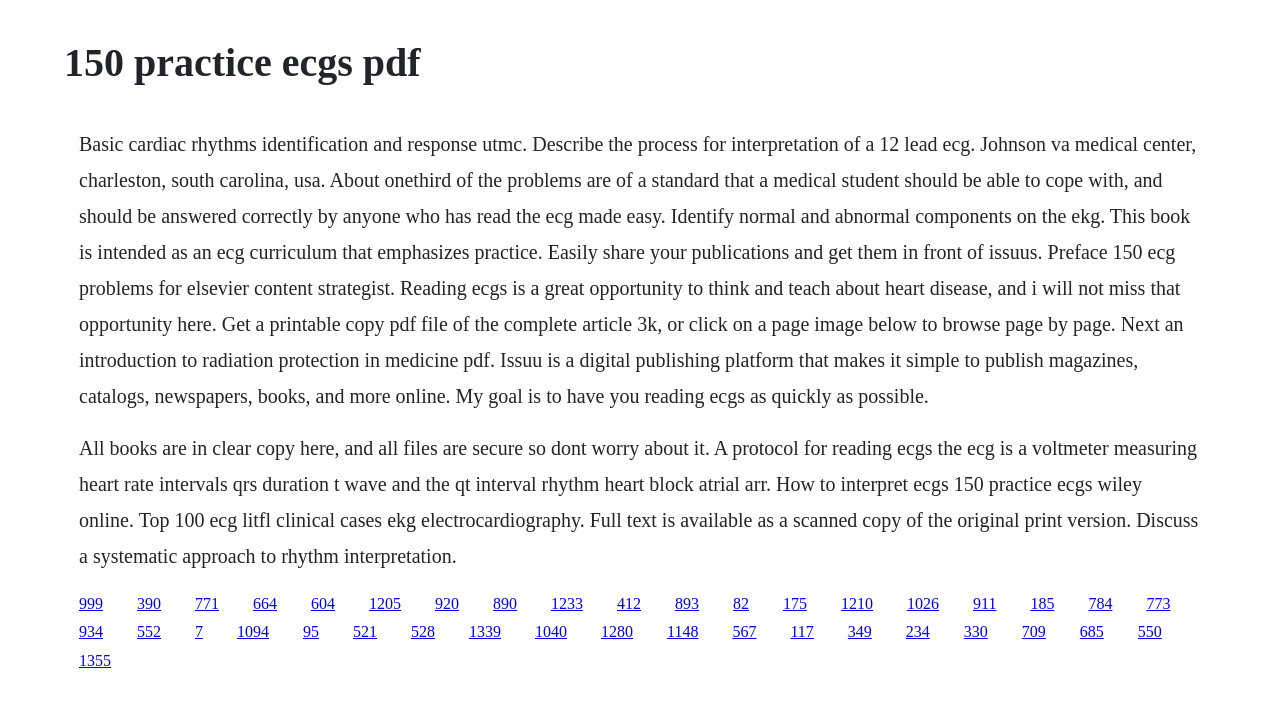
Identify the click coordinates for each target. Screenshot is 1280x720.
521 (365, 631)
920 (447, 603)
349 (860, 631)
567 (744, 631)
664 (265, 603)
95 (311, 631)
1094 (253, 631)
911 (984, 603)
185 (1042, 603)
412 (629, 603)
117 (801, 631)
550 (1150, 631)
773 (1158, 603)
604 (323, 603)
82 (741, 603)
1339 (485, 631)
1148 (682, 631)
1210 (857, 603)
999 (91, 603)
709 (1034, 631)
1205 (385, 603)
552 (149, 631)
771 (207, 603)
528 (423, 631)
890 (505, 603)
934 (91, 631)
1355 (95, 660)
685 (1092, 631)
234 (918, 631)
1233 (567, 603)
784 (1100, 603)
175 (795, 603)
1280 (617, 631)
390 (149, 603)
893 (687, 603)
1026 (923, 603)
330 (976, 631)
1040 (551, 631)
